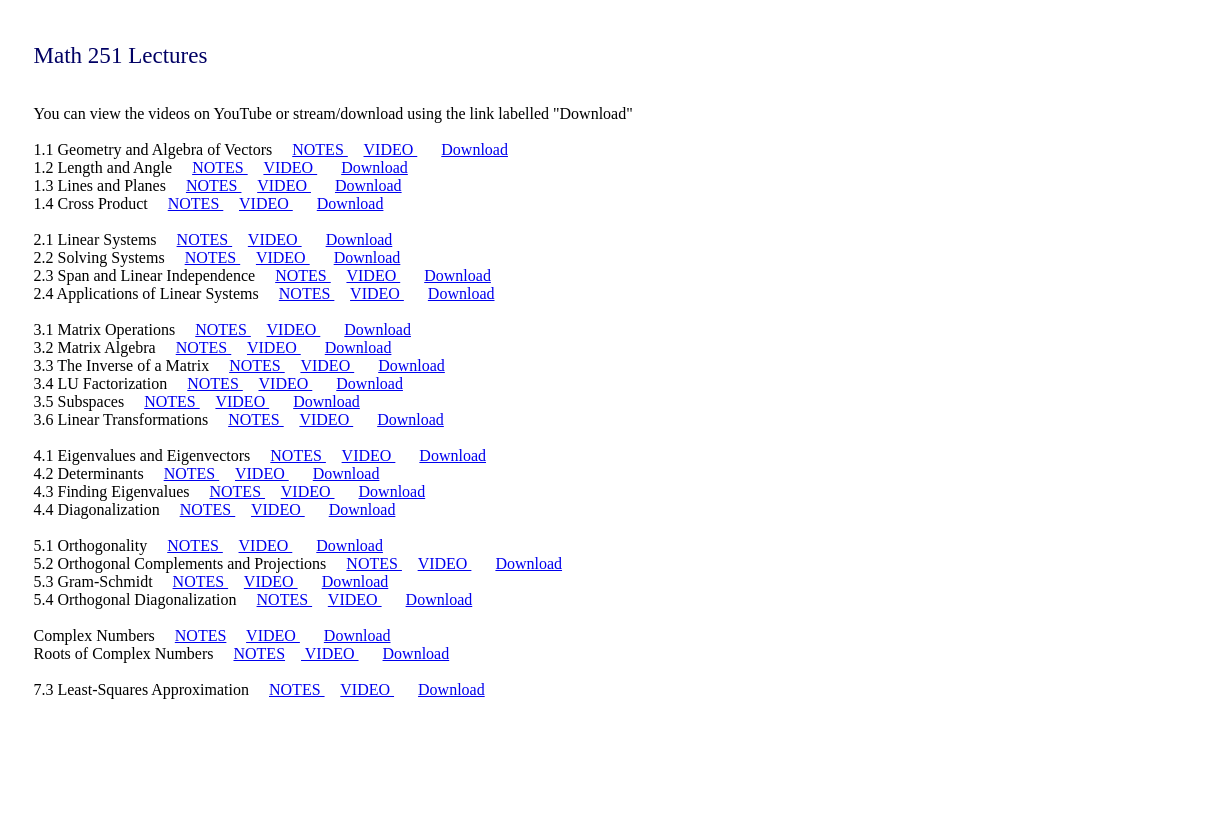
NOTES (320, 149)
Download (474, 149)
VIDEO (391, 149)
